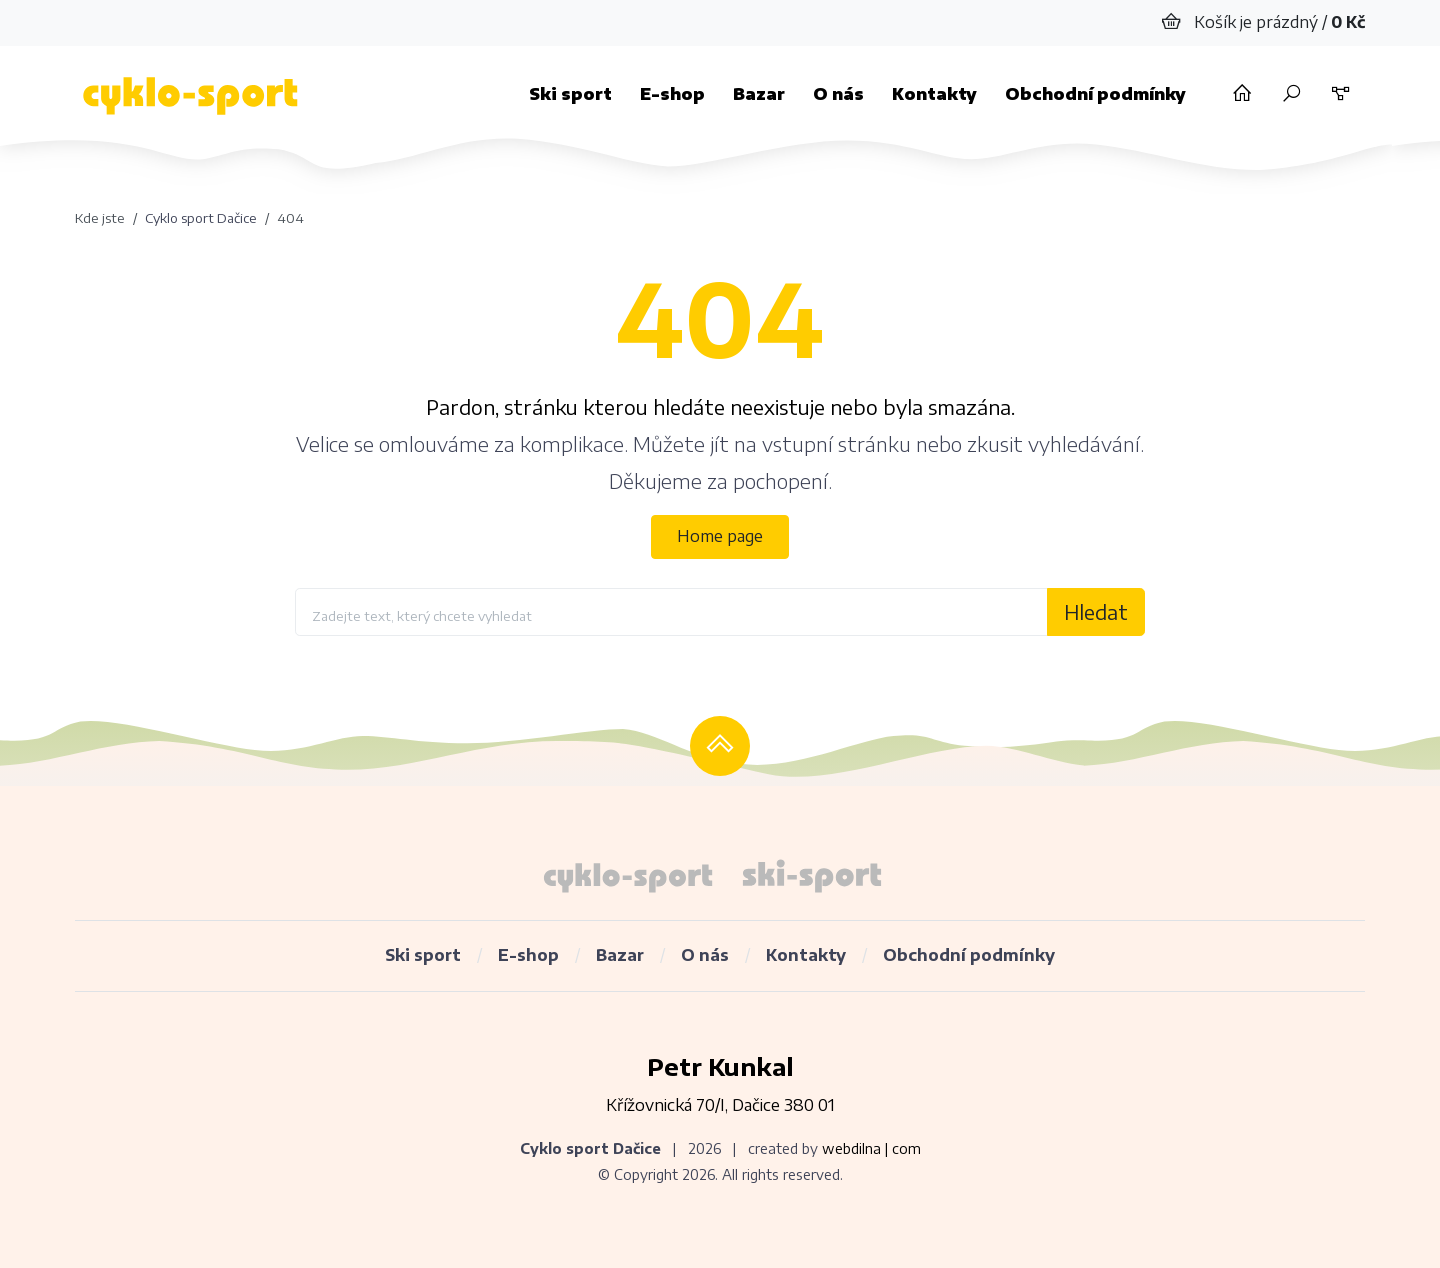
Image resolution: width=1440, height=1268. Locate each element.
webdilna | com (871, 1148)
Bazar (759, 94)
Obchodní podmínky (1095, 94)
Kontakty (934, 94)
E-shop (672, 94)
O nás (838, 94)
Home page (720, 536)
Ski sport (570, 94)
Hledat (1096, 611)
